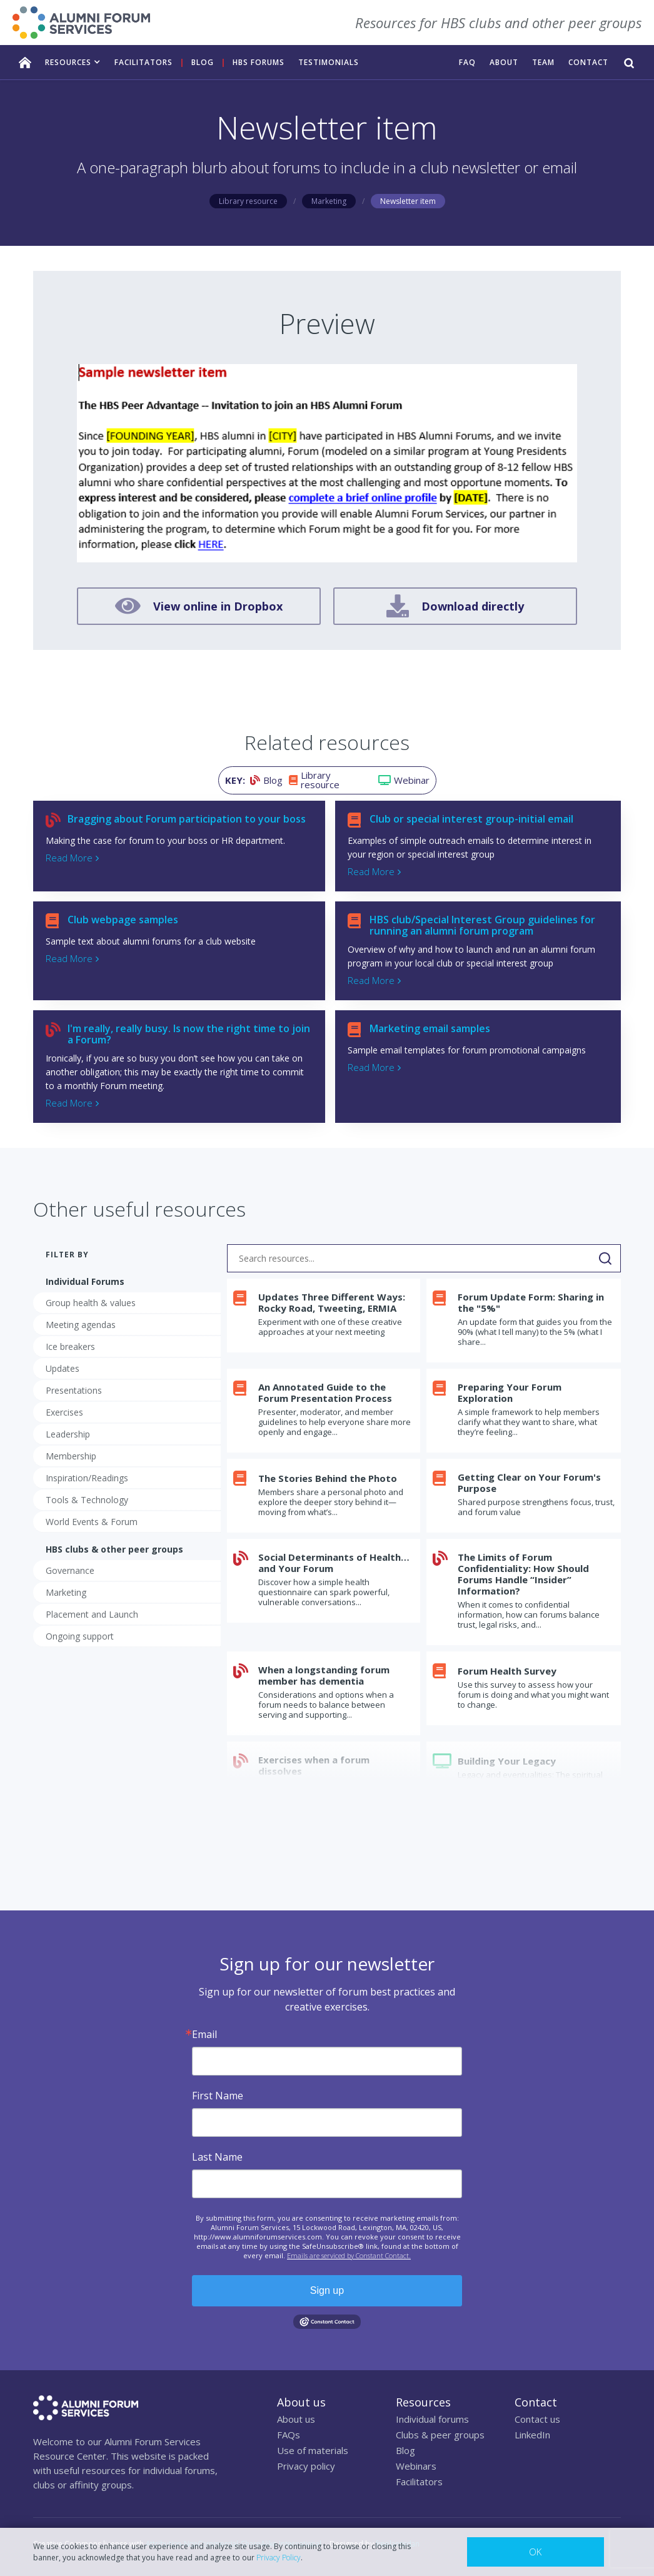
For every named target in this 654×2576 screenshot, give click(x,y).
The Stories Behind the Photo (327, 1478)
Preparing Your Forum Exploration (509, 1392)
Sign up (327, 2290)
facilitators (143, 62)
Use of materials (312, 2450)
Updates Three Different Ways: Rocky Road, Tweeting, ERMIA (331, 1302)
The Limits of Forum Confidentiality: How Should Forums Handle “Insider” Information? (523, 1573)
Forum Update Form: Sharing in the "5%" (531, 1302)
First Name (217, 2096)
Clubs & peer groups (440, 2434)
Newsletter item (408, 201)
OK (535, 2551)
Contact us (537, 2419)
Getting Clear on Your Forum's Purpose (529, 1482)
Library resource (248, 201)
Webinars (416, 2466)
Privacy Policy (278, 2557)
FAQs (288, 2434)
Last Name (217, 2157)
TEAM (543, 62)
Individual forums (432, 2419)
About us (296, 2419)
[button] (73, 62)
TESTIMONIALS (328, 62)
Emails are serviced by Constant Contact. (349, 2255)
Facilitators (419, 2481)
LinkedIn (532, 2434)
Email (204, 2034)
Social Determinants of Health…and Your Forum (334, 1562)
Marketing (328, 201)
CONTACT (588, 62)
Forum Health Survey (507, 1670)
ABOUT (504, 62)
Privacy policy (306, 2466)
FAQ (467, 62)
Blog (202, 62)
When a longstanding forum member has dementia (324, 1675)
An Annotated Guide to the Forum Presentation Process (325, 1392)
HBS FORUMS (258, 62)
